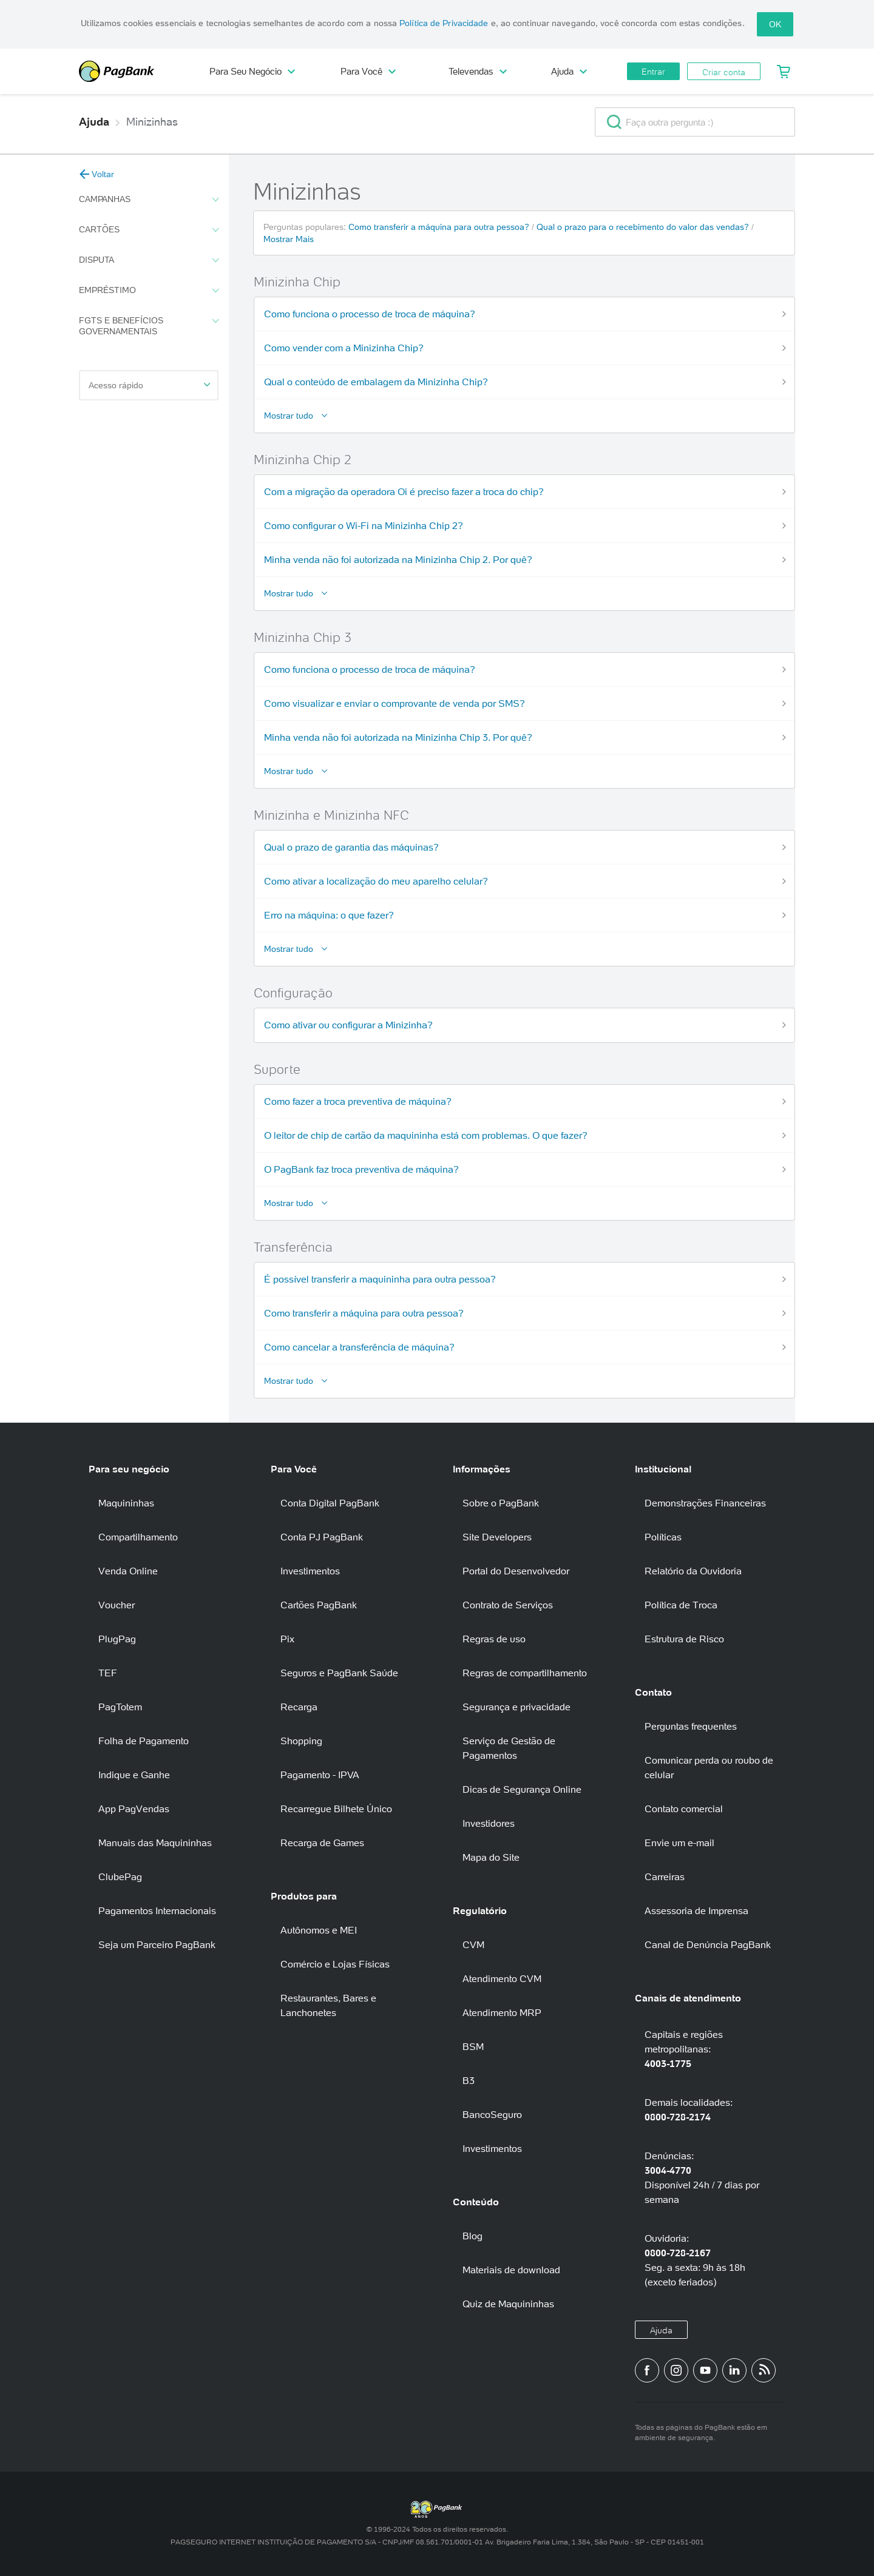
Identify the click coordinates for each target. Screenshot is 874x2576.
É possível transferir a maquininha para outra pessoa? (380, 1279)
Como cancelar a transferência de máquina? (359, 1347)
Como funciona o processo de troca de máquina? (369, 314)
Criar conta (723, 72)
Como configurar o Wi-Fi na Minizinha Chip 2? (363, 525)
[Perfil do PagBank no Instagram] (676, 2370)
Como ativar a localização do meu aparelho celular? (376, 881)
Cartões (148, 230)
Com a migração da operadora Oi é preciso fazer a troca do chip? (404, 491)
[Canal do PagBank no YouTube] (705, 2370)
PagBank (133, 71)
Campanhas (148, 200)
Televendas (478, 71)
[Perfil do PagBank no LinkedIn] (734, 2370)
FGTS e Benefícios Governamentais (148, 326)
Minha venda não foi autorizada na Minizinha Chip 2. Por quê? (398, 559)
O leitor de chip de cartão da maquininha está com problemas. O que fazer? (426, 1135)
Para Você (368, 71)
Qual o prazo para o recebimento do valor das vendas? (644, 226)
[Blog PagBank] (763, 2370)
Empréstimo (148, 291)
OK (775, 24)
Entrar (653, 71)
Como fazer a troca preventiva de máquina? (358, 1101)
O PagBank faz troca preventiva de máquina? (361, 1169)
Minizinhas (152, 122)
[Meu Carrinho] (784, 71)
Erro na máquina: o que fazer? (329, 915)
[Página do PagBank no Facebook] (647, 2370)
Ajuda (569, 71)
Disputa (148, 260)
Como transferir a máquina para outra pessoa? (440, 226)
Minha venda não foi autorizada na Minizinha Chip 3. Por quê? (398, 737)
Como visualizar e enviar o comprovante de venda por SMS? (394, 703)
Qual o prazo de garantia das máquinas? (351, 847)
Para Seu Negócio (252, 71)
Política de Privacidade (443, 23)
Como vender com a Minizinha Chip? (344, 348)
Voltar (96, 174)
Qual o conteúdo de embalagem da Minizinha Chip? (376, 382)
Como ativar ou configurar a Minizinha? (348, 1025)
